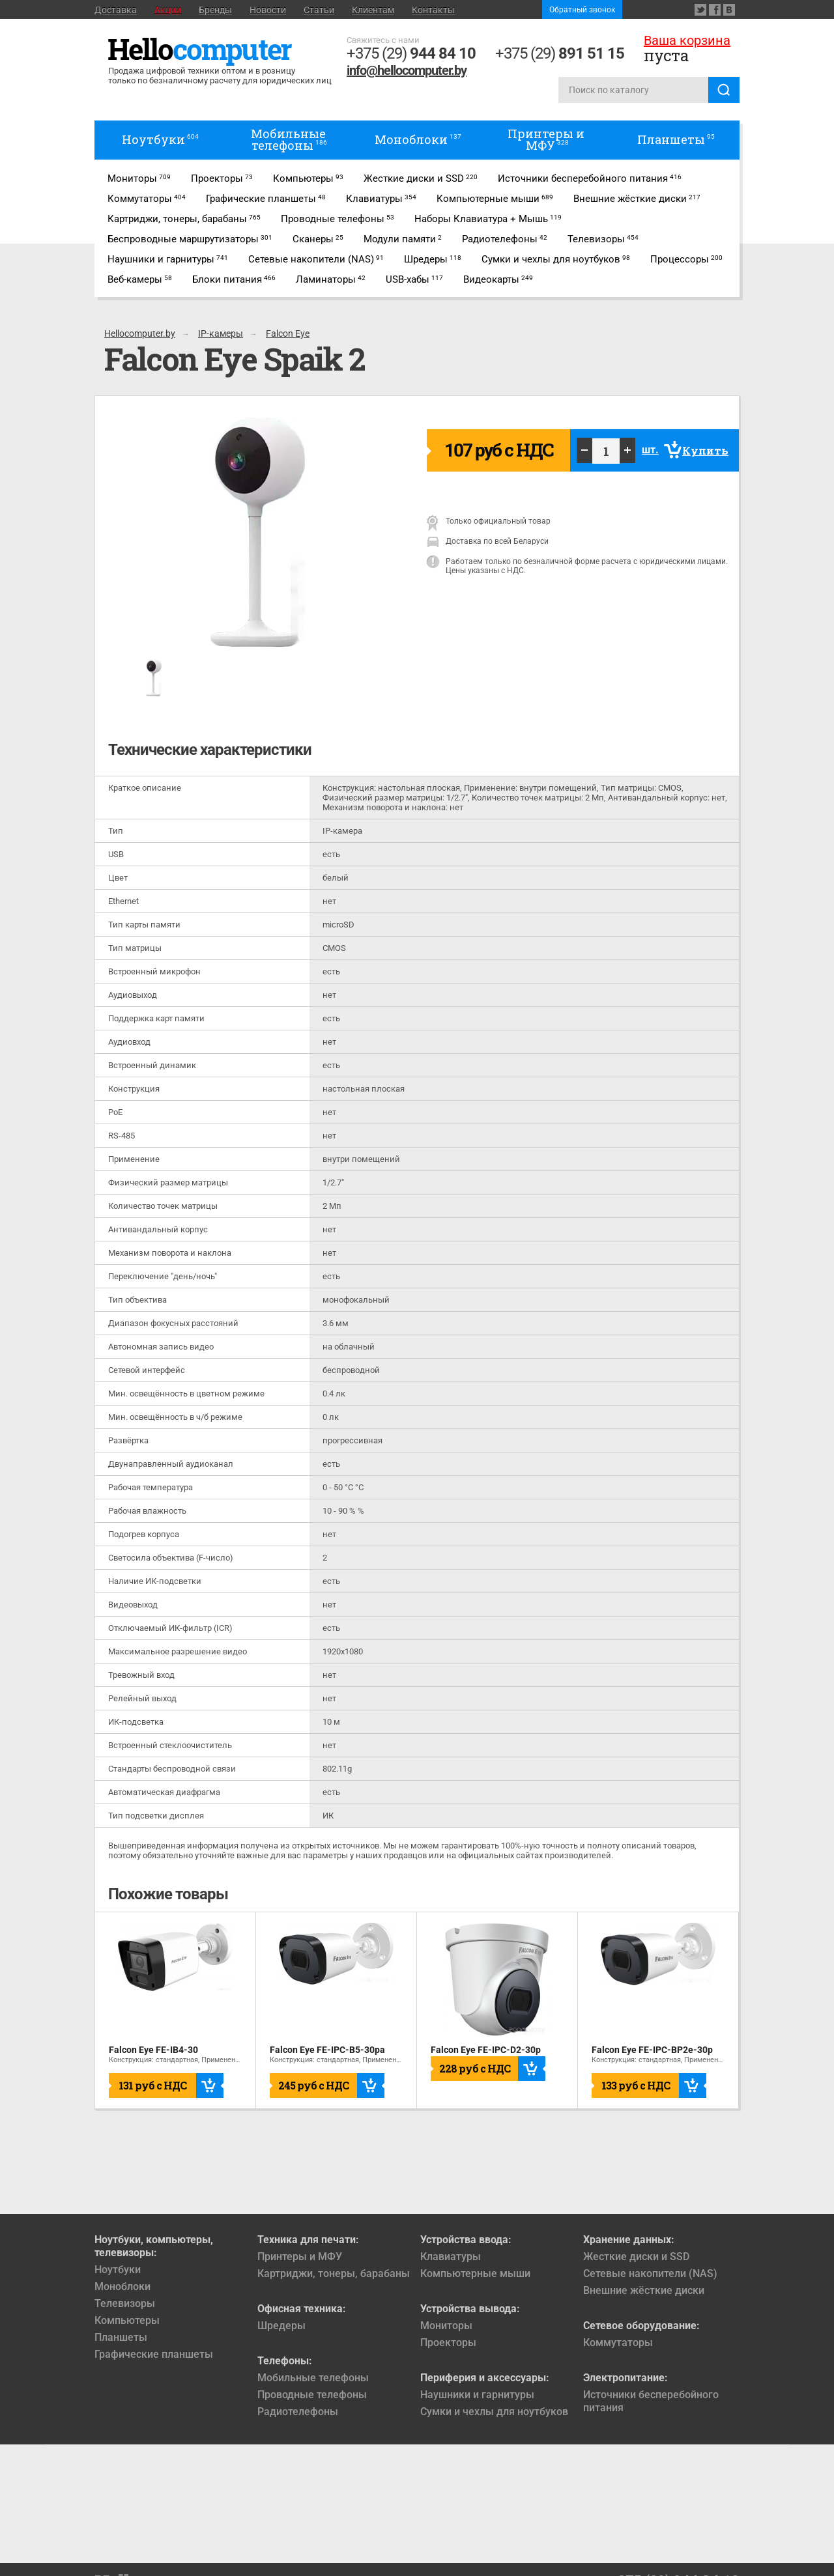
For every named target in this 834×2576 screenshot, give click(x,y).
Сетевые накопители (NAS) (650, 2273)
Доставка (115, 10)
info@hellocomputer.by (407, 70)
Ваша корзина (687, 40)
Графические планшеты (153, 2354)
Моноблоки (122, 2286)
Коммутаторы (618, 2342)
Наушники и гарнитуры (477, 2394)
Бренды (215, 10)
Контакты (433, 10)
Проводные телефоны (312, 2394)
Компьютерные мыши (475, 2273)
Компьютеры (127, 2320)
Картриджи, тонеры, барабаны (333, 2273)
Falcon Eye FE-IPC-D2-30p (486, 2050)
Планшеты (120, 2337)
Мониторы (446, 2325)
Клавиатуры (450, 2256)
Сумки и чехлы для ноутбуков (494, 2411)
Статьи (319, 10)
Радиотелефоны (297, 2411)
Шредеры (281, 2325)
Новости (268, 10)
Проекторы (448, 2342)
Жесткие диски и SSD (636, 2256)
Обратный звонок (582, 9)
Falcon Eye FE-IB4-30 (153, 2050)
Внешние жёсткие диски (643, 2290)
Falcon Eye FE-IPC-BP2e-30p (652, 2050)
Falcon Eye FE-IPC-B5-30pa (327, 2050)
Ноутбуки (117, 2269)
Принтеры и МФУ (299, 2256)
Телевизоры (124, 2303)
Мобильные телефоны (313, 2377)
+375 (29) (411, 53)
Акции (167, 10)
